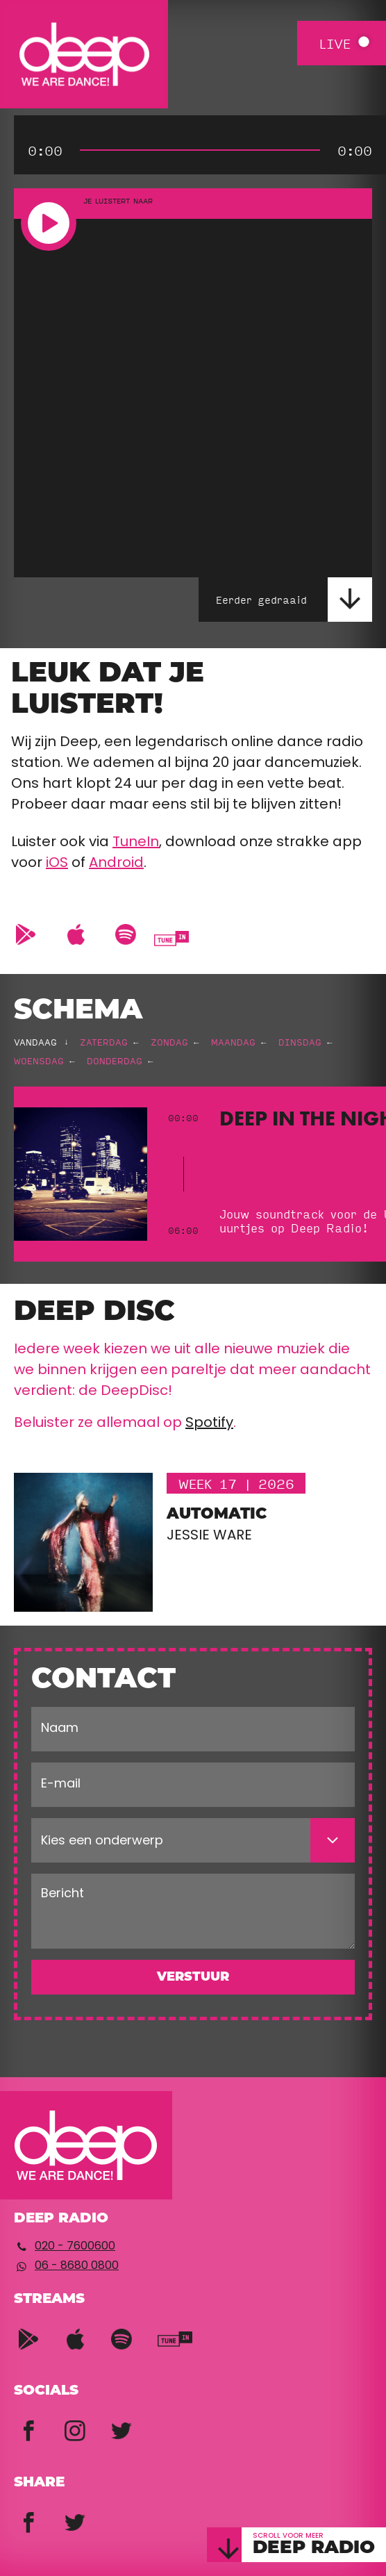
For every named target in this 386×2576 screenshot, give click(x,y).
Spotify (209, 1423)
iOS (57, 863)
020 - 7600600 (75, 2246)
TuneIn (135, 843)
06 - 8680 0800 (77, 2266)
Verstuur (193, 1977)
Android (116, 863)
